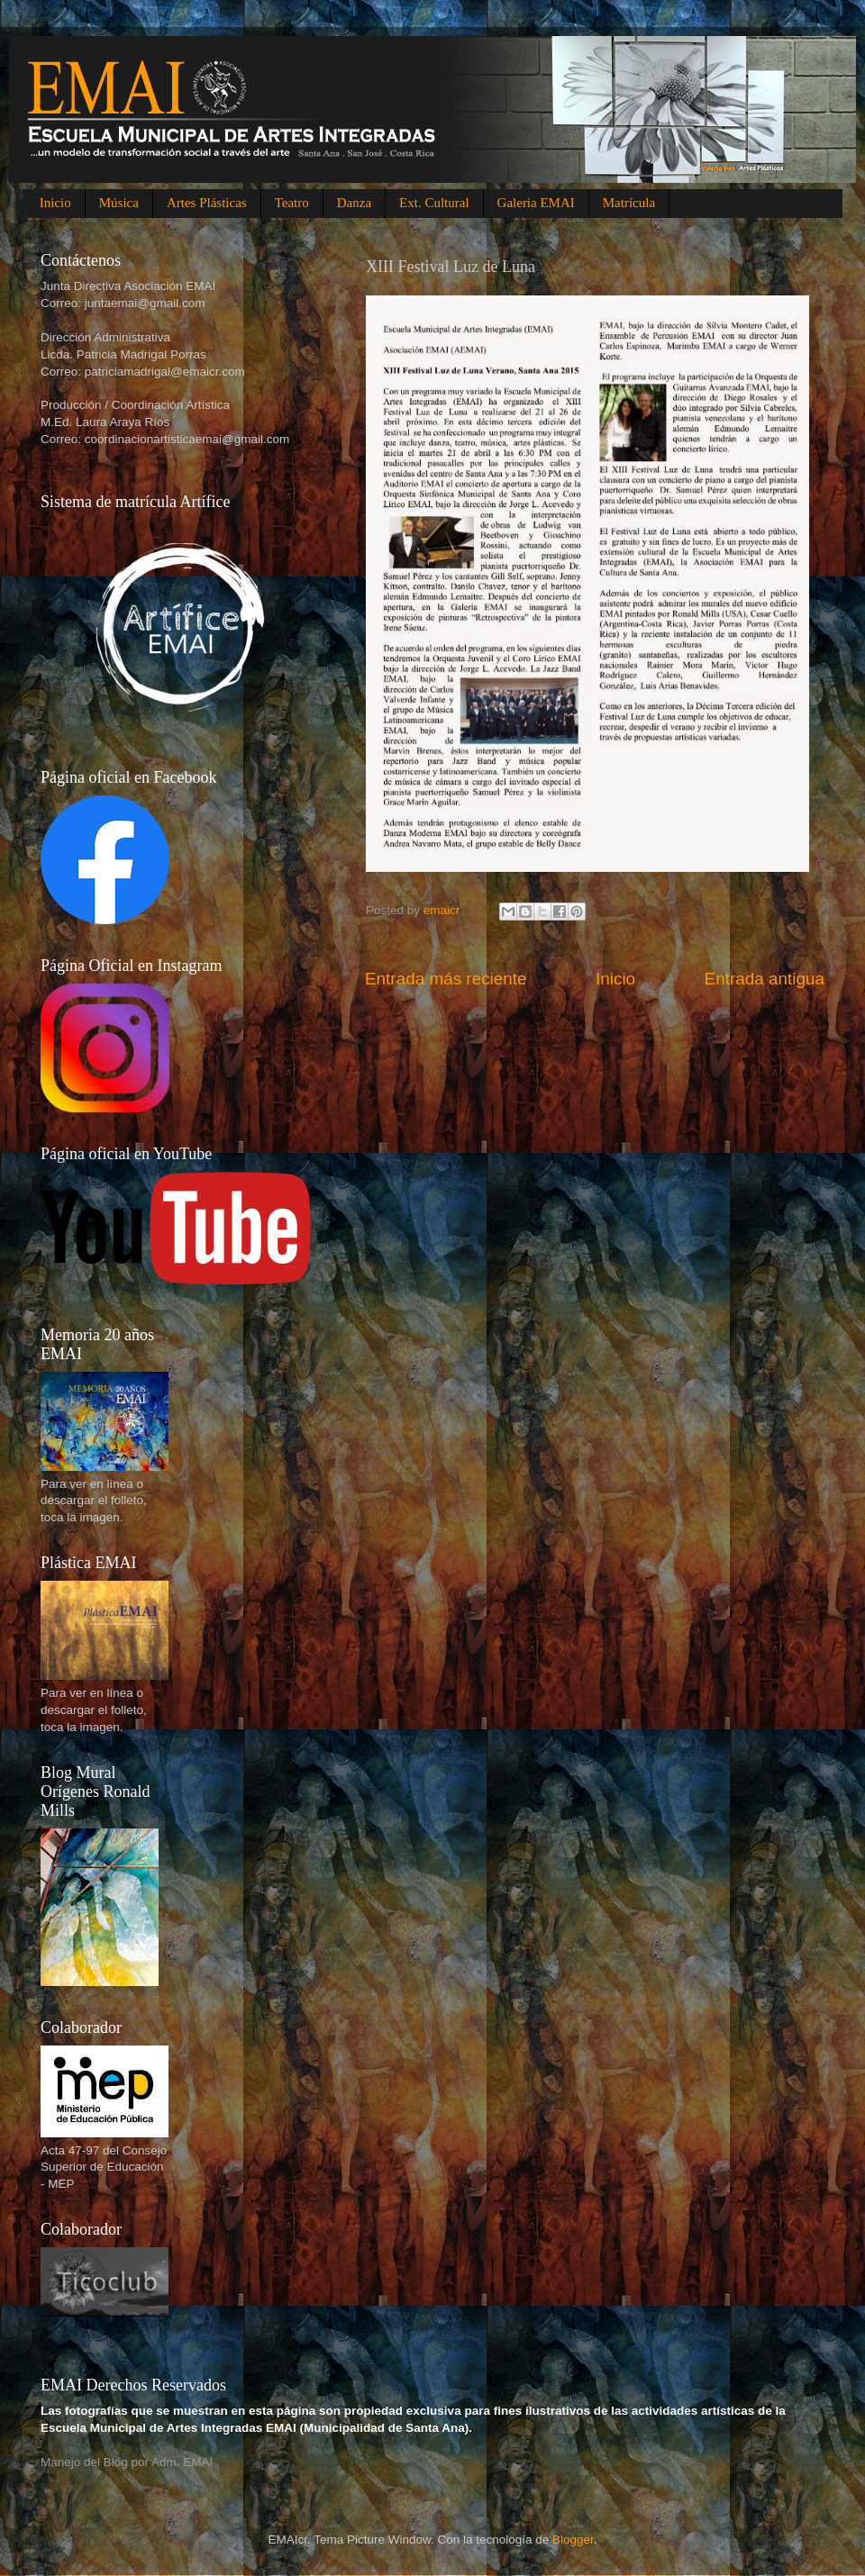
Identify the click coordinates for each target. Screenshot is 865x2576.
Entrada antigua (764, 978)
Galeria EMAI (536, 202)
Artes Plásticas (207, 202)
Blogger (573, 2539)
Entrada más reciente (446, 978)
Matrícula (629, 202)
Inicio (55, 202)
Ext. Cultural (434, 202)
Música (119, 202)
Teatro (292, 202)
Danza (354, 202)
